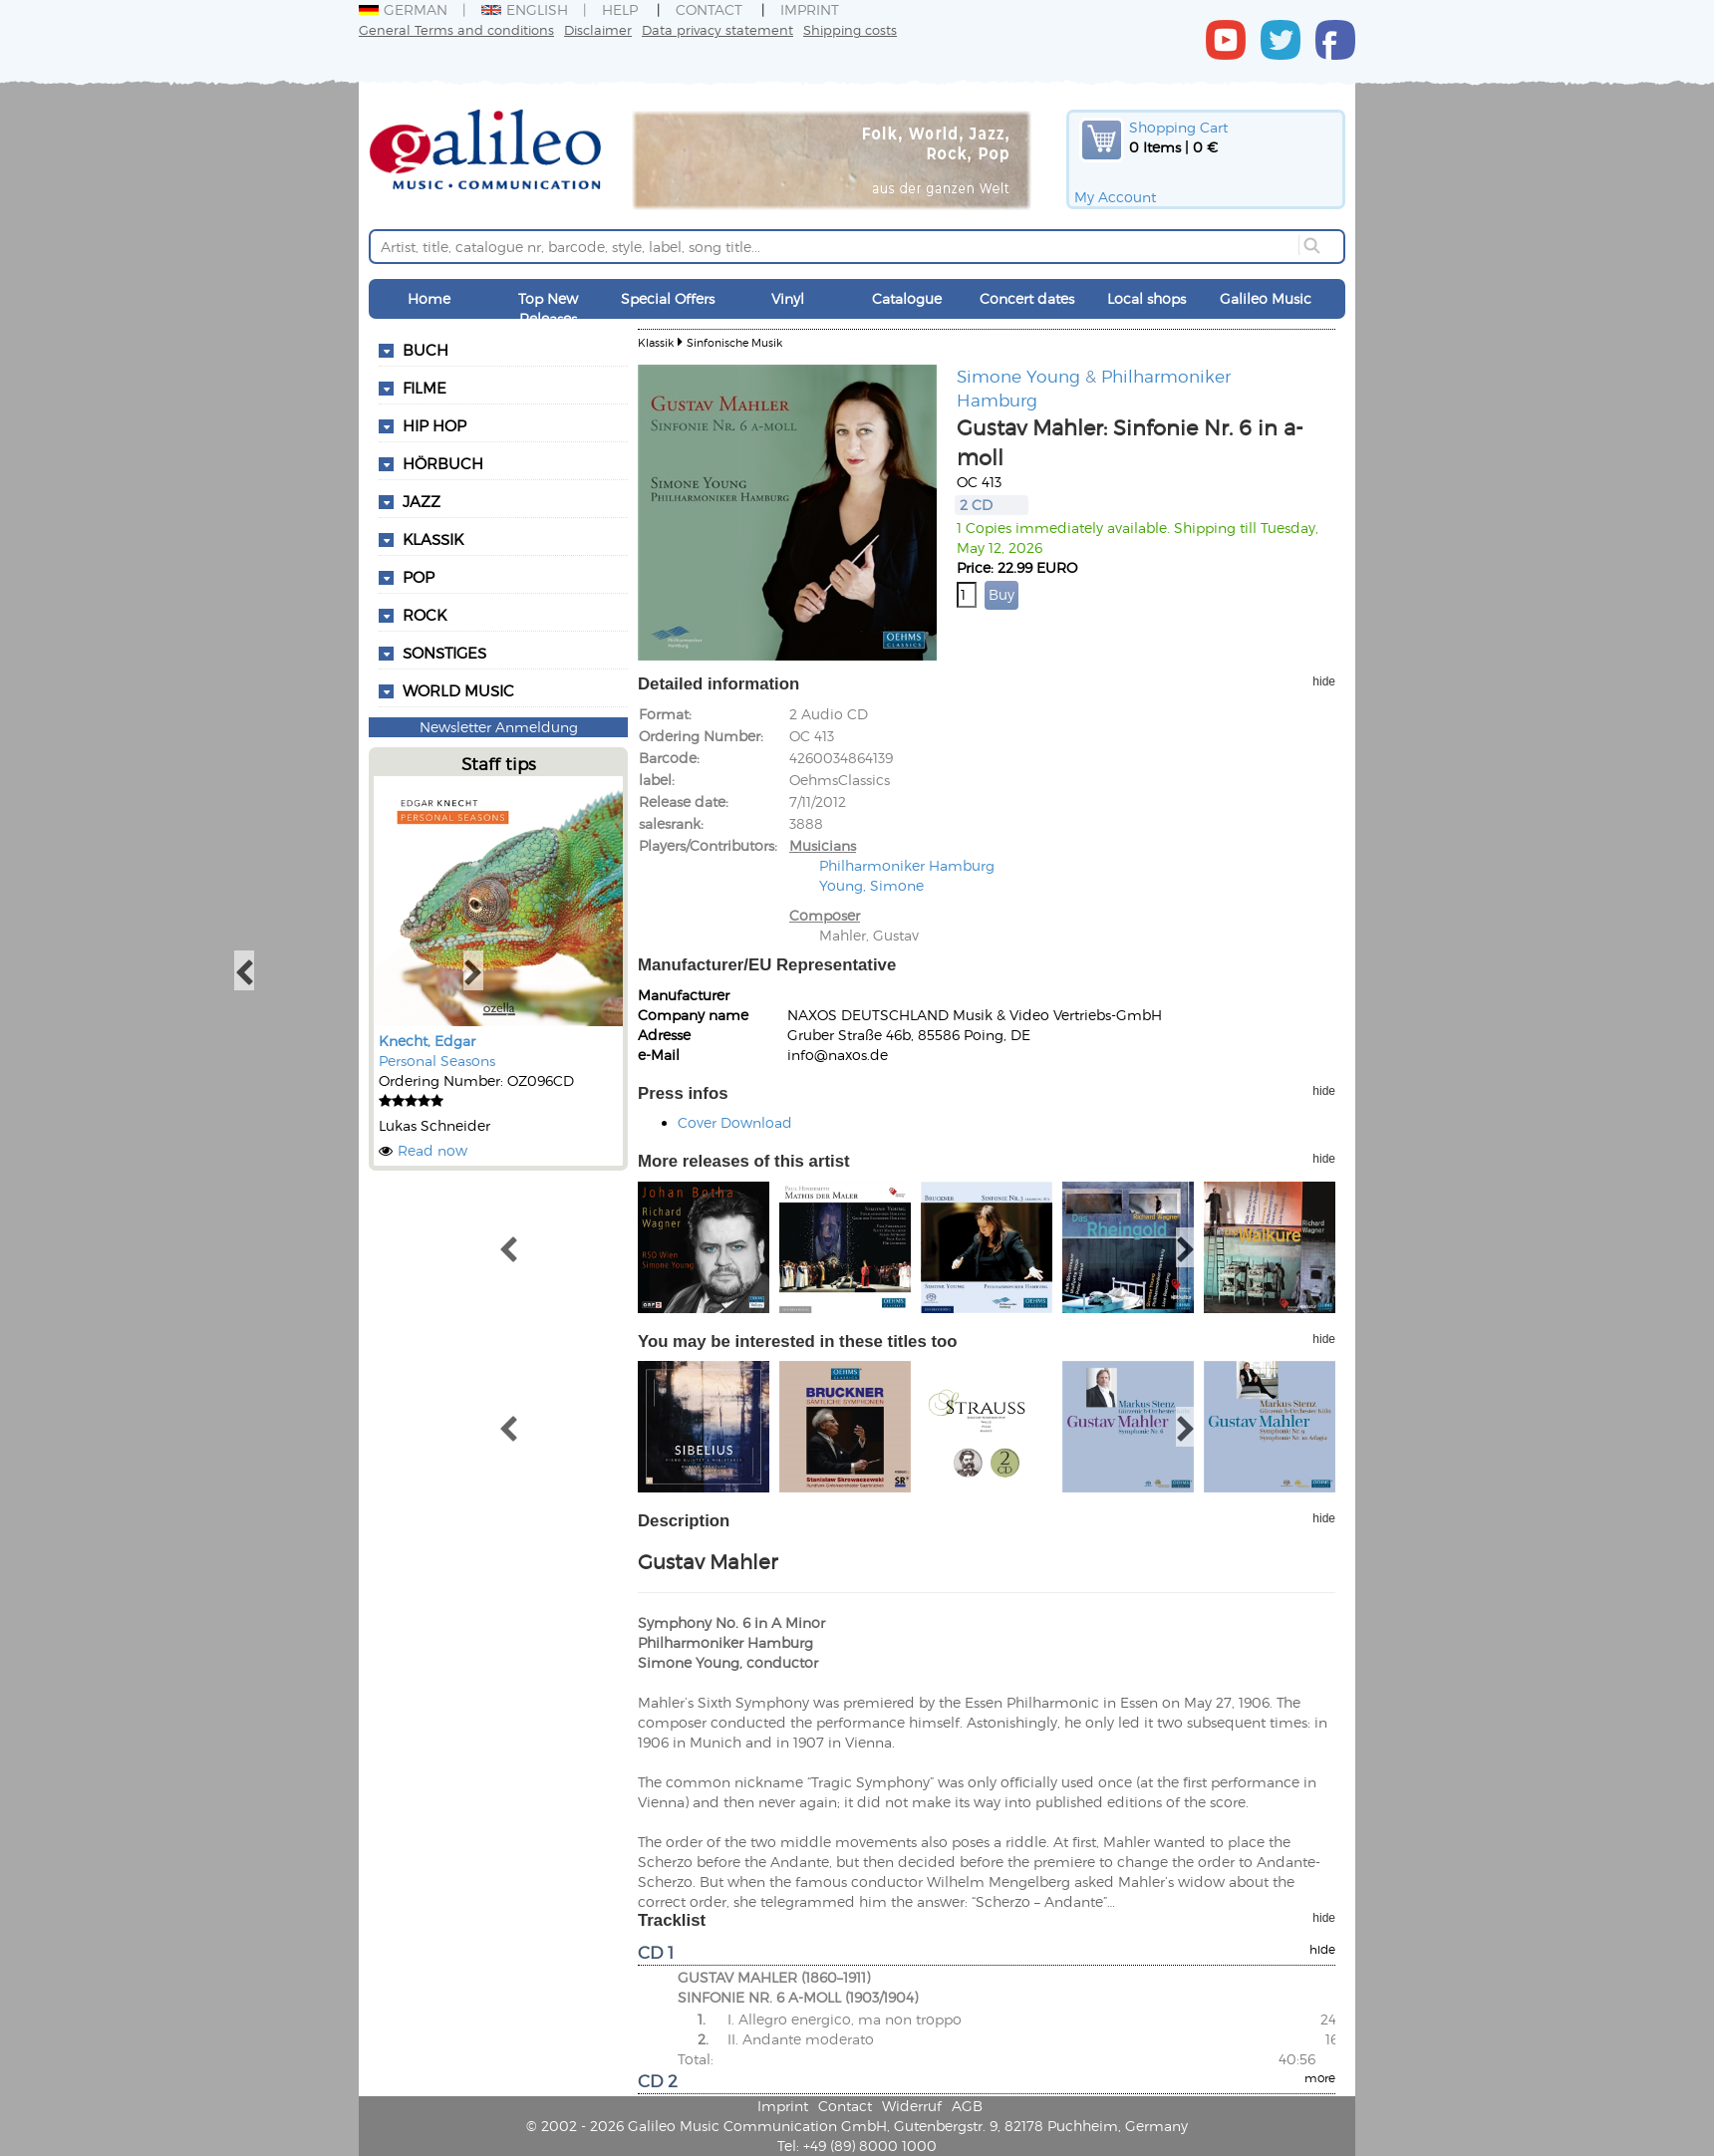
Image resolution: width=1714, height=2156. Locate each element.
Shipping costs (850, 29)
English (524, 9)
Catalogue (907, 298)
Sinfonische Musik (734, 342)
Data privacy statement (717, 29)
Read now (432, 1150)
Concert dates (1027, 298)
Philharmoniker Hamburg (907, 865)
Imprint (809, 9)
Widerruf (912, 2105)
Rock (424, 615)
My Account (1115, 196)
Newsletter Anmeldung (499, 726)
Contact (709, 9)
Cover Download (735, 1122)
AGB (967, 2105)
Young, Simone (871, 885)
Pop (418, 577)
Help (620, 9)
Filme (424, 388)
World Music (458, 690)
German (403, 9)
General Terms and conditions (456, 29)
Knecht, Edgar (427, 1040)
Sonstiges (444, 653)
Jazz (421, 501)
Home (429, 298)
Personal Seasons (437, 1060)
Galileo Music (1265, 298)
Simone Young (1018, 376)
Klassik (433, 539)
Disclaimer (598, 29)
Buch (425, 350)
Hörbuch (443, 463)
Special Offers (667, 298)
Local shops (1146, 298)
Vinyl (787, 298)
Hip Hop (434, 425)
